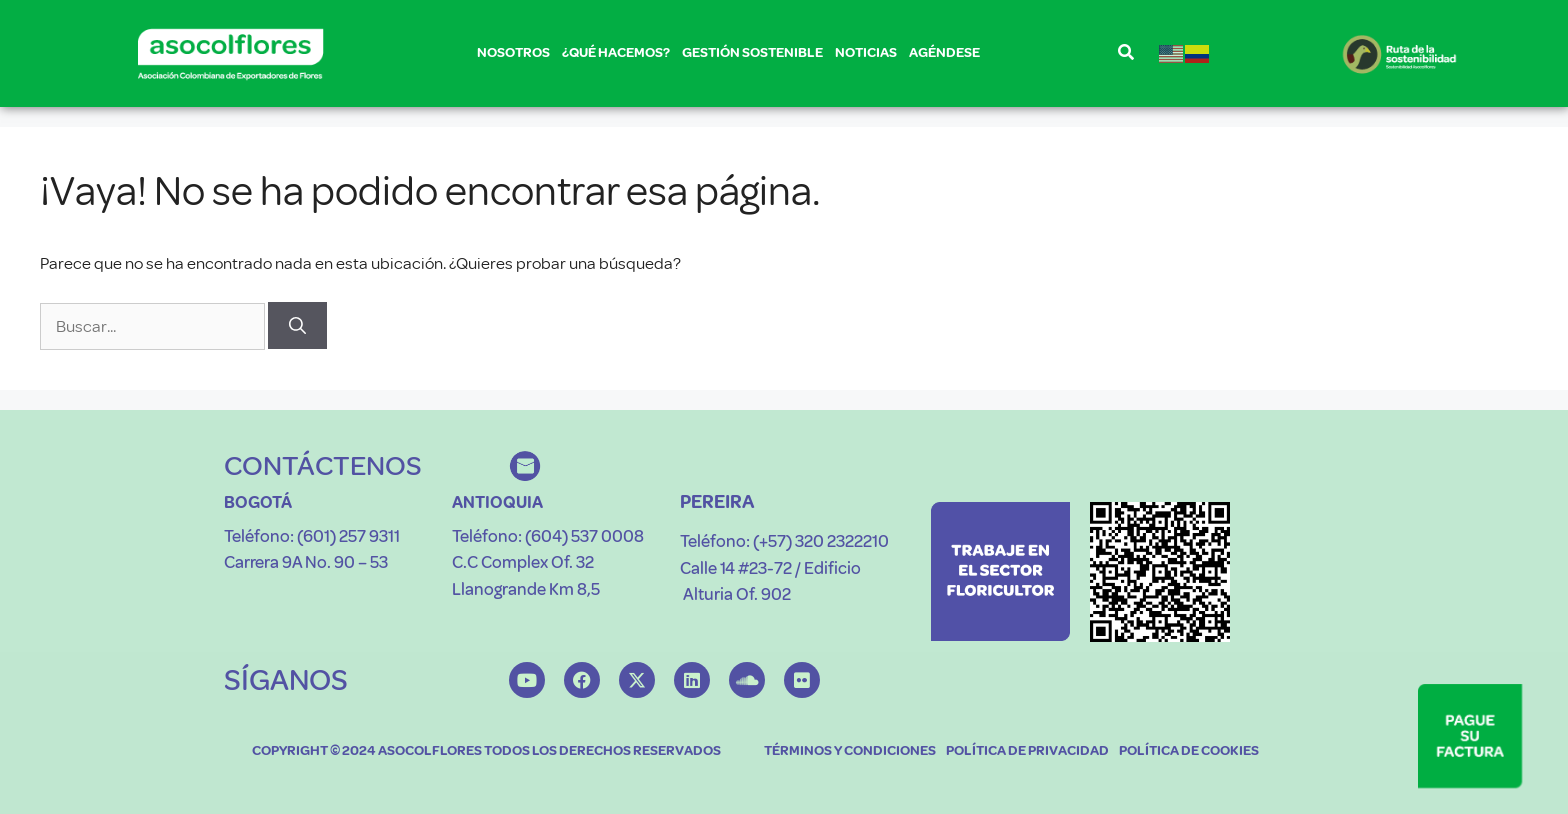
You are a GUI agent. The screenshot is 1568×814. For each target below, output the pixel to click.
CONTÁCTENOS (323, 465)
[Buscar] (297, 326)
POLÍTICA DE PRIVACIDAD (1027, 750)
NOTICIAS (866, 52)
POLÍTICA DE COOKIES (1189, 750)
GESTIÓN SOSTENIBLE (752, 56)
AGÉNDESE (944, 52)
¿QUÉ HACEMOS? (616, 56)
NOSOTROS (513, 56)
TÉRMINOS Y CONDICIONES (850, 750)
